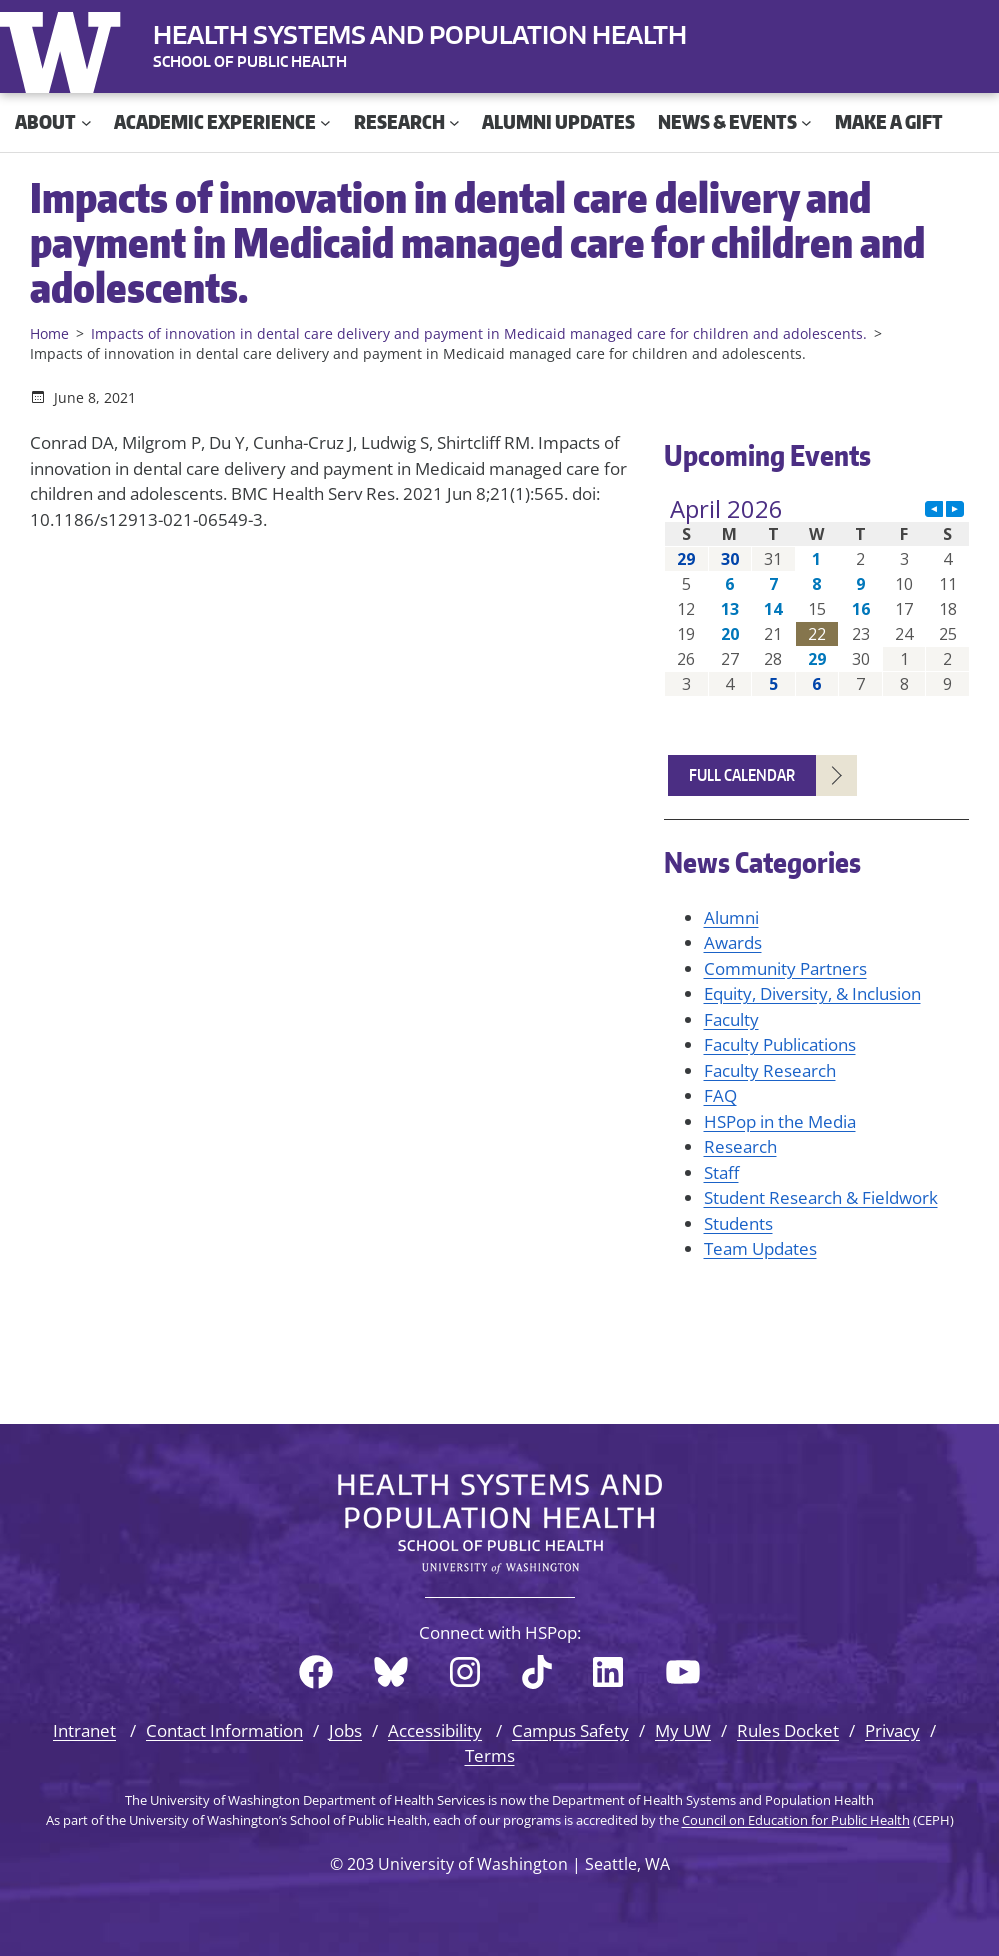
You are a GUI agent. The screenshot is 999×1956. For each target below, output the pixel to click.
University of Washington (65, 48)
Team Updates (760, 1248)
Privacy (892, 1730)
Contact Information (224, 1730)
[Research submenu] (454, 122)
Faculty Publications (780, 1044)
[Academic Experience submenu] (325, 122)
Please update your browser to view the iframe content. (817, 596)
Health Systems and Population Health (420, 34)
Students (738, 1223)
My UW (683, 1730)
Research (740, 1146)
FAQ (720, 1095)
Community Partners (785, 968)
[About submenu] (86, 122)
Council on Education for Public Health (796, 1820)
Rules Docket (788, 1730)
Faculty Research (770, 1070)
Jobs (345, 1730)
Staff (721, 1172)
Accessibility (435, 1730)
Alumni (731, 917)
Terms (490, 1755)
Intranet (84, 1730)
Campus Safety (570, 1730)
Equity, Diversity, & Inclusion (812, 993)
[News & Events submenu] (806, 122)
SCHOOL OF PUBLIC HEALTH (250, 61)
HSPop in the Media (780, 1121)
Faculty (731, 1019)
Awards (733, 942)
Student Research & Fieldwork (821, 1197)
